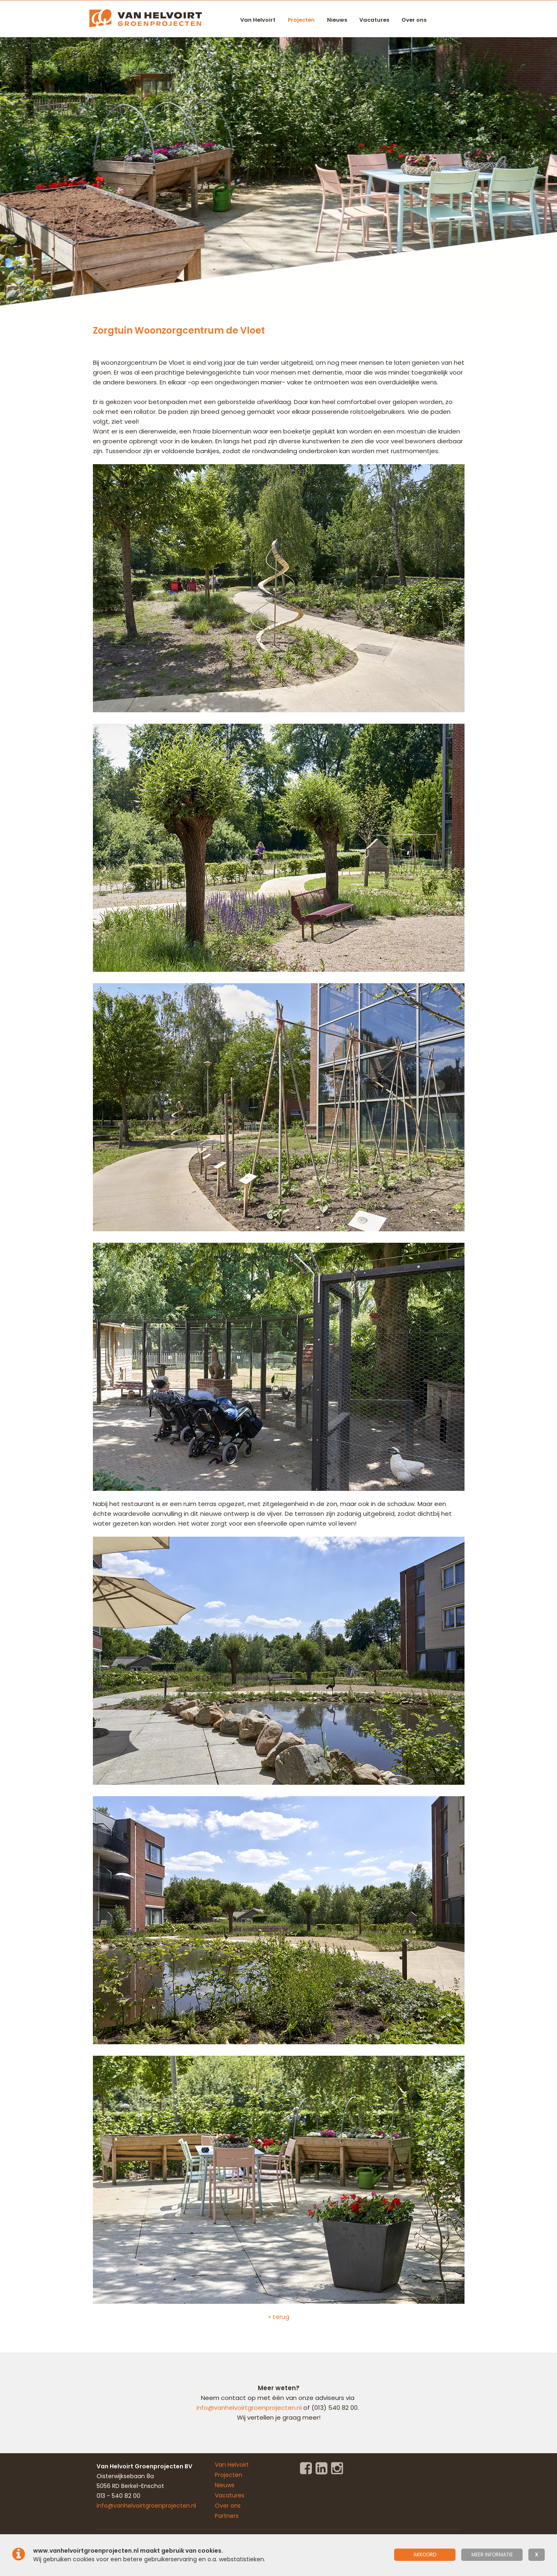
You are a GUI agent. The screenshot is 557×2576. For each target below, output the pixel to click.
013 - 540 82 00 (118, 2496)
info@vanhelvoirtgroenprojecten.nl (249, 2407)
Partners (227, 2516)
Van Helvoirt (257, 20)
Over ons (413, 20)
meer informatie (492, 2554)
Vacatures (374, 20)
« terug (278, 2316)
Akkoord (424, 2554)
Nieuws (337, 20)
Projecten (301, 20)
